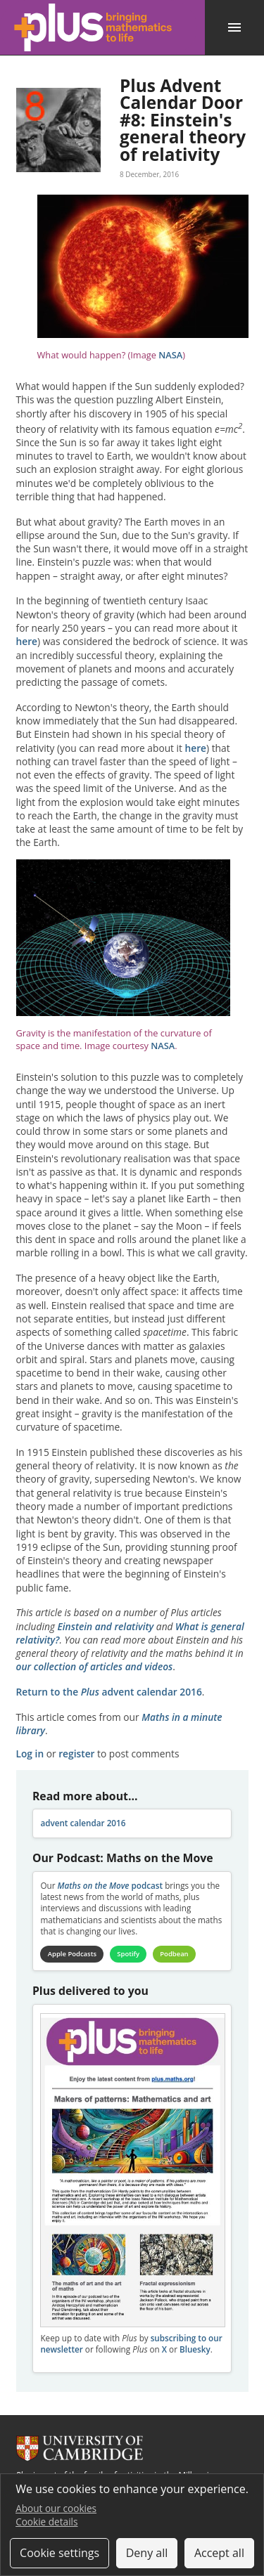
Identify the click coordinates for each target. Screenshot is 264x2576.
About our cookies (55, 2508)
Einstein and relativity (106, 1626)
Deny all (147, 2553)
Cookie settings (59, 2553)
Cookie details (46, 2521)
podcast (110, 1885)
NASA (170, 355)
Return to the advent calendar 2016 (109, 1691)
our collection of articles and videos (94, 1666)
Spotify (128, 1953)
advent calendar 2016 (82, 1823)
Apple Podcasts (72, 1953)
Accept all (219, 2553)
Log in (30, 1753)
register (76, 1753)
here (27, 641)
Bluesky (195, 2349)
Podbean (174, 1953)
